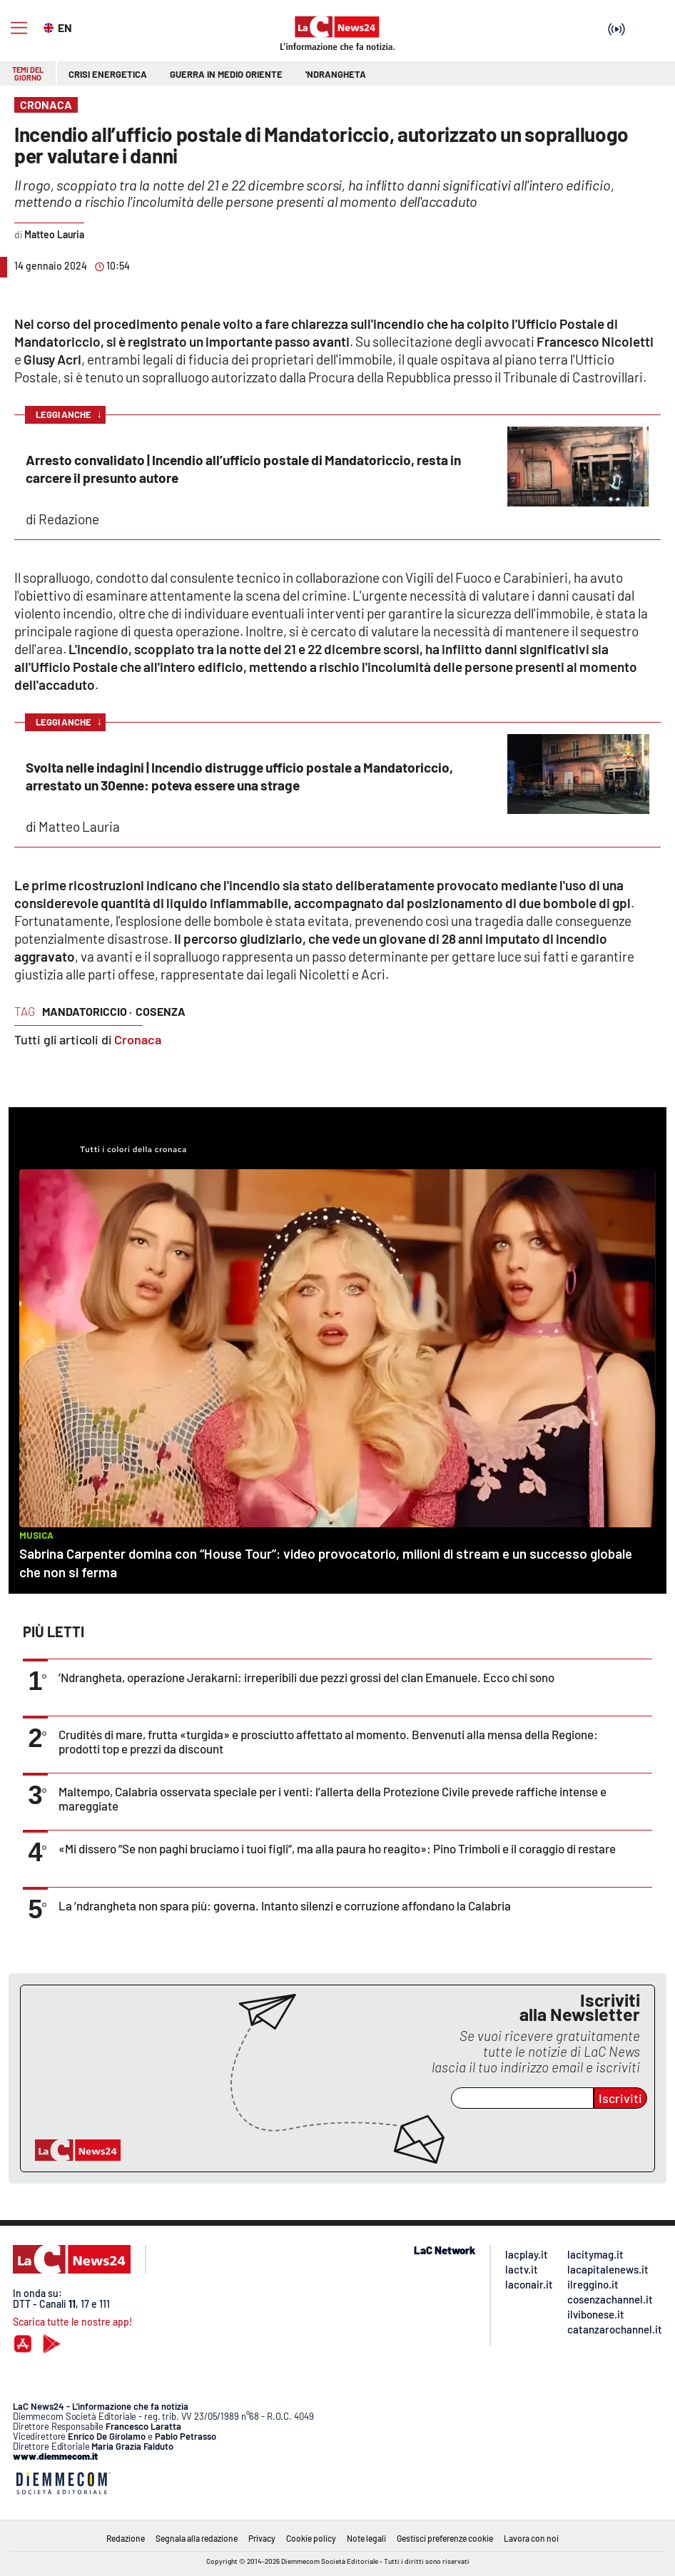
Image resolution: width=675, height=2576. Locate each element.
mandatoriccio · (87, 1011)
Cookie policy (311, 2538)
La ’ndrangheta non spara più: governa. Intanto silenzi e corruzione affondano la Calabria (285, 1905)
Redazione (125, 2538)
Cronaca (137, 1039)
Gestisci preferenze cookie (445, 2538)
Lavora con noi (531, 2538)
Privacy (261, 2538)
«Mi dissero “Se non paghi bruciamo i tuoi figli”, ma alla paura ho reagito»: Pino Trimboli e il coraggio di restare (337, 1848)
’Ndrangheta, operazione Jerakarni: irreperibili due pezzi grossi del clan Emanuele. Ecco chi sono (306, 1677)
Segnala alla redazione (197, 2538)
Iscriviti (620, 2098)
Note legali (366, 2538)
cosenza (161, 1011)
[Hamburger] (19, 28)
